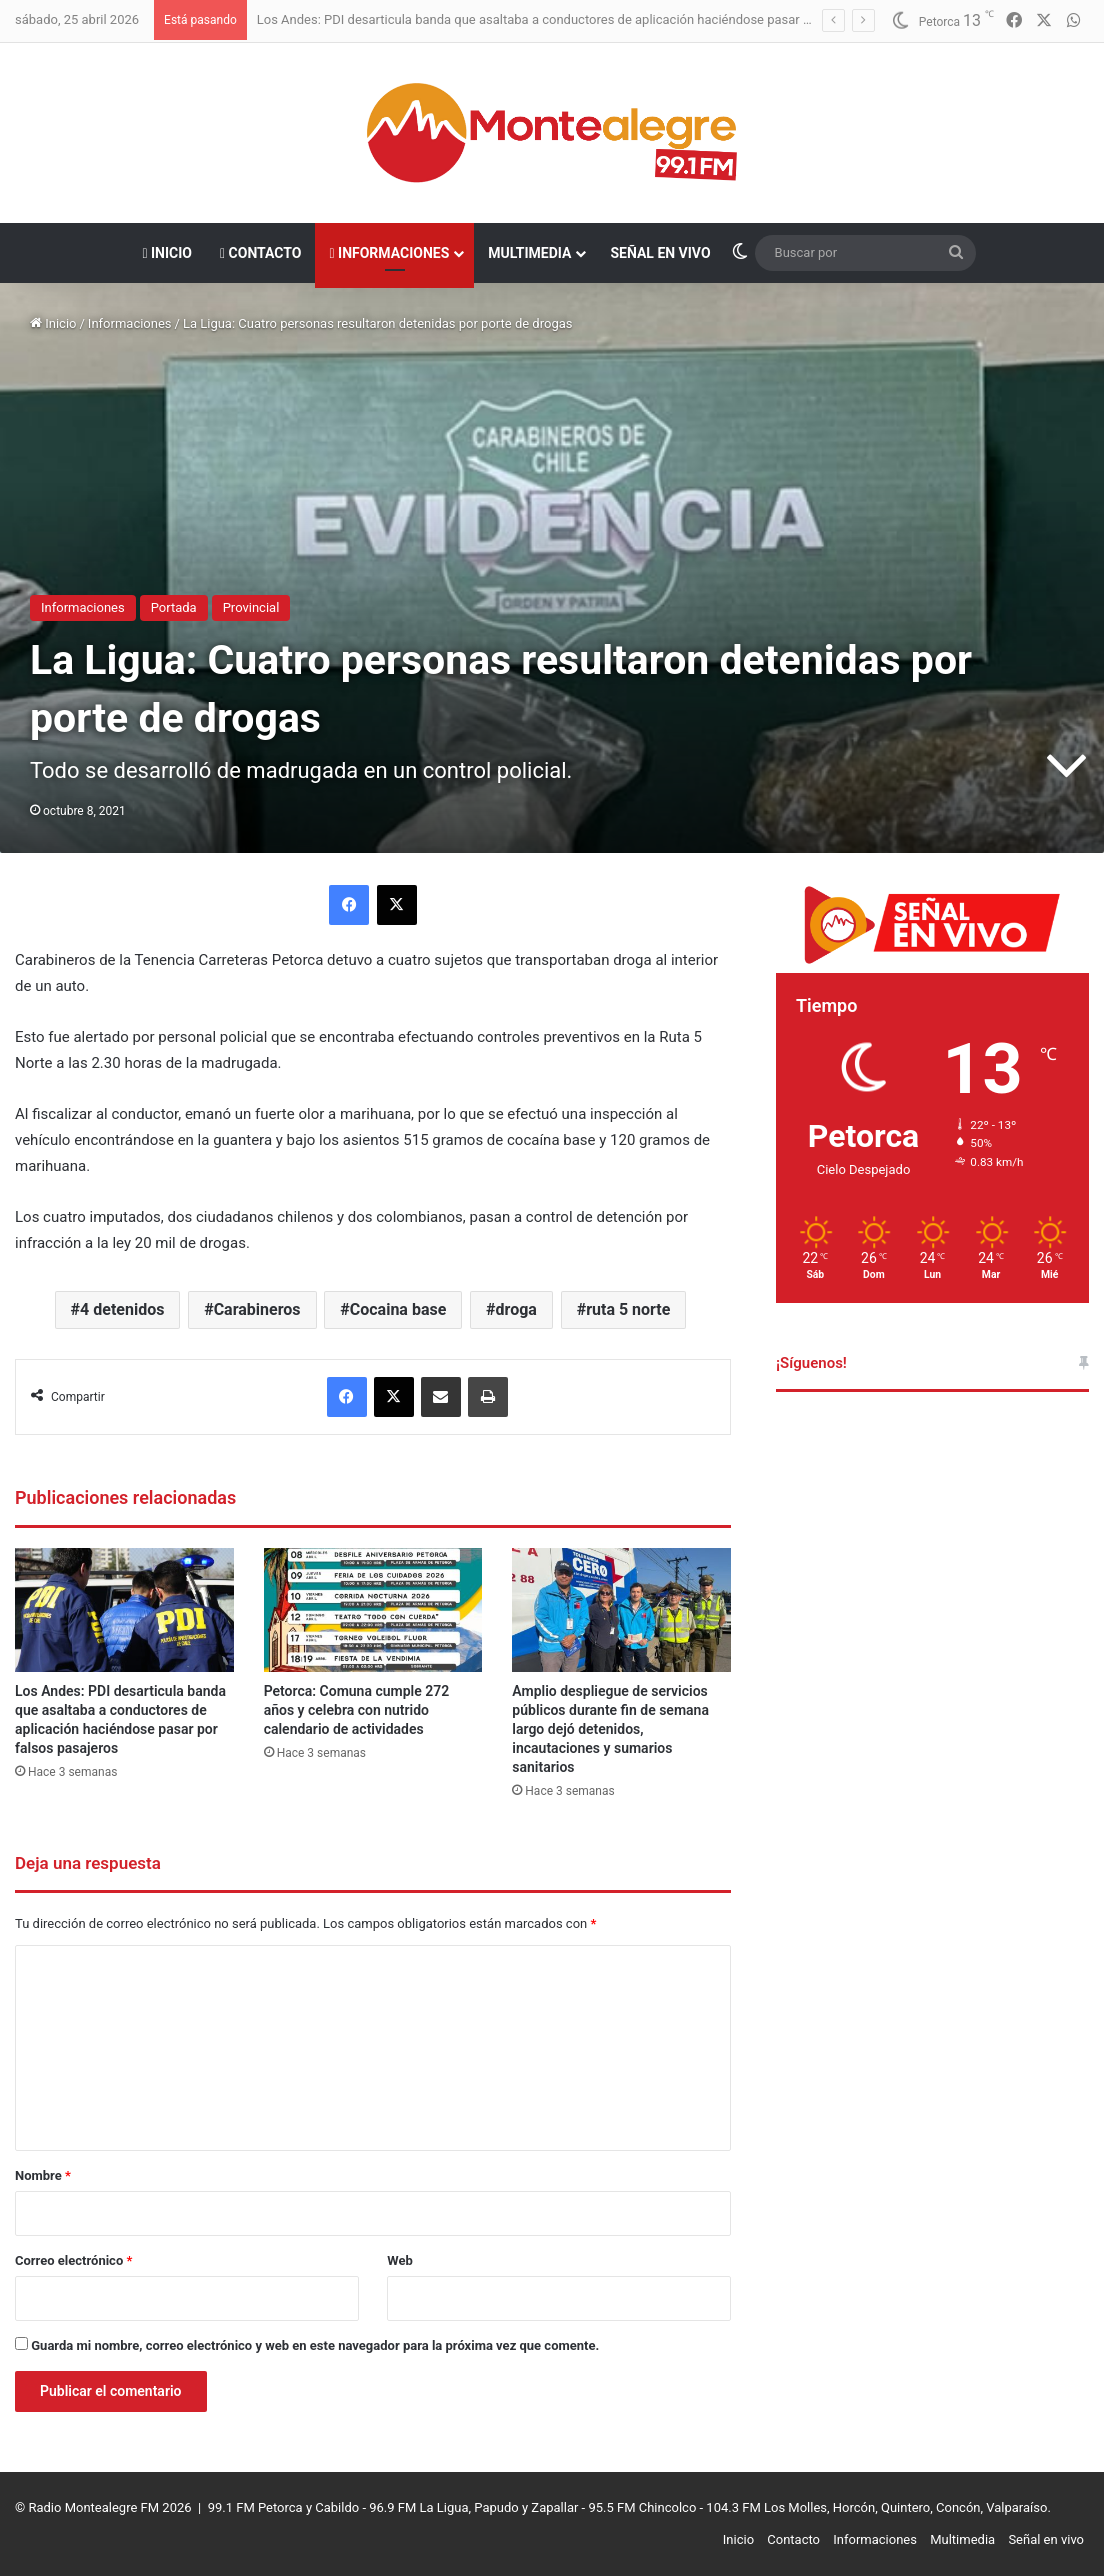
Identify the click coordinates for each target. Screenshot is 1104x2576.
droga (516, 1309)
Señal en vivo (660, 253)
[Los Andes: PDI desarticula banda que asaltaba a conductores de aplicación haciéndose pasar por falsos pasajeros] (124, 1609)
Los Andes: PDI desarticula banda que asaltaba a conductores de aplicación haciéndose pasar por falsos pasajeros (589, 19)
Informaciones (389, 253)
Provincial (251, 607)
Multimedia (529, 253)
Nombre (43, 2175)
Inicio (167, 253)
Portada (174, 607)
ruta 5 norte (628, 1309)
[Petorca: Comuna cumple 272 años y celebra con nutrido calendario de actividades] (373, 1609)
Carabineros (257, 1309)
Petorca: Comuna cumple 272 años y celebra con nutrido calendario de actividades (357, 1710)
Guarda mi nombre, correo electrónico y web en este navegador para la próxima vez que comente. (315, 2345)
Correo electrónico (73, 2260)
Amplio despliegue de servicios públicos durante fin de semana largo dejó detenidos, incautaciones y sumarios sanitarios (610, 1729)
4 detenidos (122, 1309)
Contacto (260, 253)
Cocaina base (398, 1309)
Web (400, 2260)
